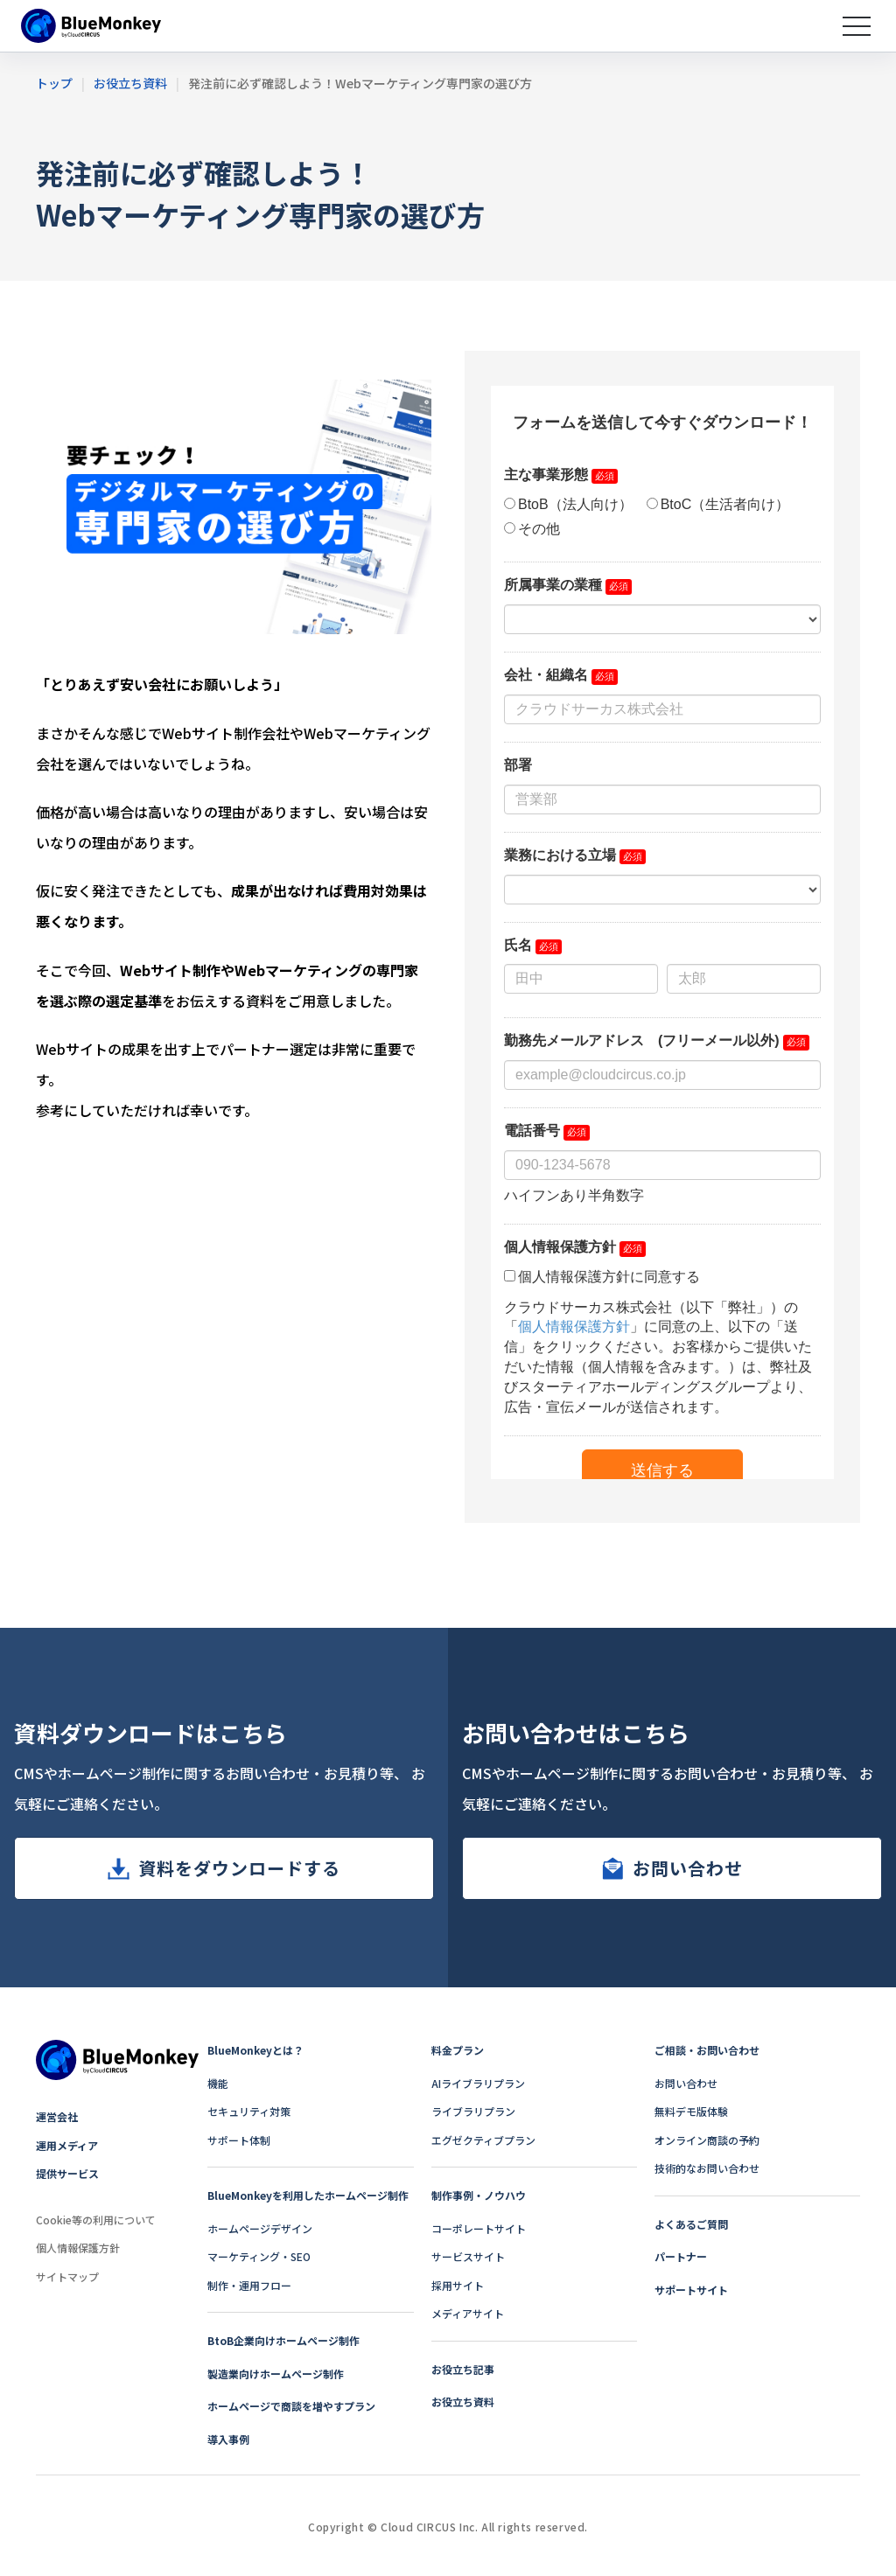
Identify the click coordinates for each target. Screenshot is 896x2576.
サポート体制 (238, 2140)
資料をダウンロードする (239, 1868)
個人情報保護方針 (78, 2247)
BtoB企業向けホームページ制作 (283, 2340)
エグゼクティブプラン (483, 2140)
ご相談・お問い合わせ (707, 2049)
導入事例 (228, 2439)
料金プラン (457, 2049)
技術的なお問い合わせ (707, 2168)
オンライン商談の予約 (707, 2140)
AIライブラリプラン (478, 2083)
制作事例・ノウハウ (478, 2195)
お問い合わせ (688, 1868)
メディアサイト (467, 2313)
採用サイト (457, 2285)
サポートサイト (691, 2289)
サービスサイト (468, 2256)
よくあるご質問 (691, 2223)
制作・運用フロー (249, 2285)
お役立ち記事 (462, 2369)
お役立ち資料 (462, 2401)
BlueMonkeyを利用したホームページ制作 (308, 2195)
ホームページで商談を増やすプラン (291, 2405)
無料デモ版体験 (691, 2111)
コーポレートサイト (478, 2228)
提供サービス (67, 2173)
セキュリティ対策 (248, 2111)
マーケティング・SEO (259, 2256)
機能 (217, 2083)
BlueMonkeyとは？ (255, 2049)
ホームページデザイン (259, 2228)
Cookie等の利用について (96, 2219)
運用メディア (67, 2145)
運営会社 (57, 2116)
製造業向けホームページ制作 (275, 2373)
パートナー (680, 2256)
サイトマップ (67, 2276)
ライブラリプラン (473, 2111)
